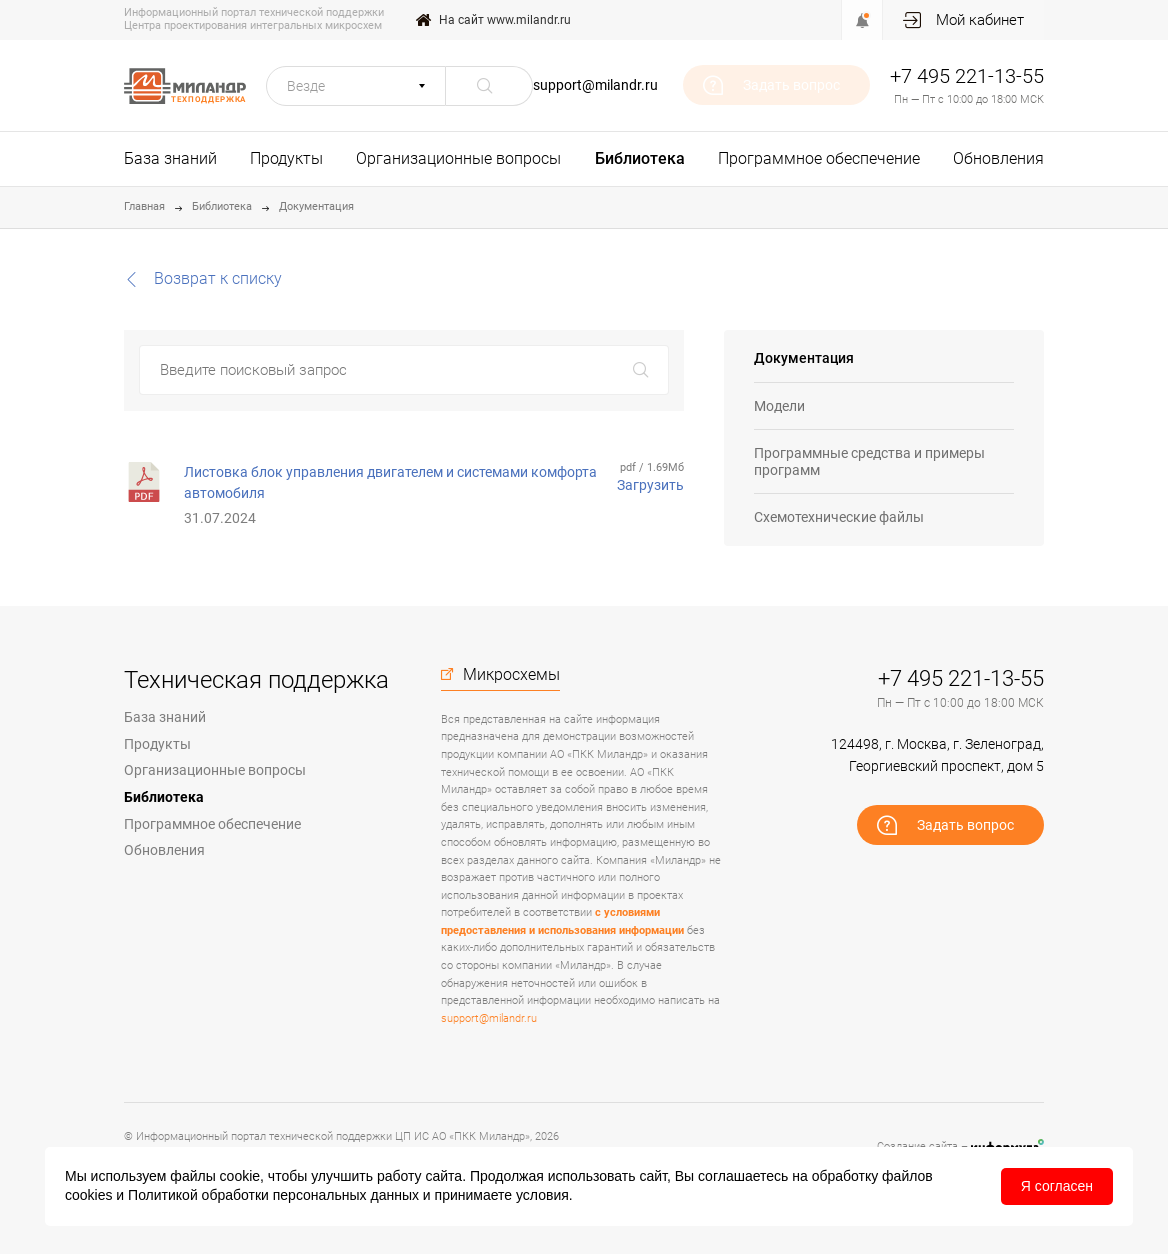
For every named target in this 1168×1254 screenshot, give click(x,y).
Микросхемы (511, 675)
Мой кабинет (980, 20)
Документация (316, 206)
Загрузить (650, 485)
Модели (779, 406)
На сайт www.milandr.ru (505, 20)
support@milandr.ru (595, 85)
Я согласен (1057, 1186)
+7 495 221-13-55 (967, 76)
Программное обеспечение (819, 158)
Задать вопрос (791, 85)
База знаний (170, 158)
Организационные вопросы (458, 158)
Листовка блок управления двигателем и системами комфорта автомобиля (390, 482)
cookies (88, 1195)
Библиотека (640, 158)
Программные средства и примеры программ (869, 461)
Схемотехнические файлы (839, 517)
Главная (144, 206)
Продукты (286, 158)
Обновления (998, 158)
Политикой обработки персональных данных (273, 1195)
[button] (356, 86)
